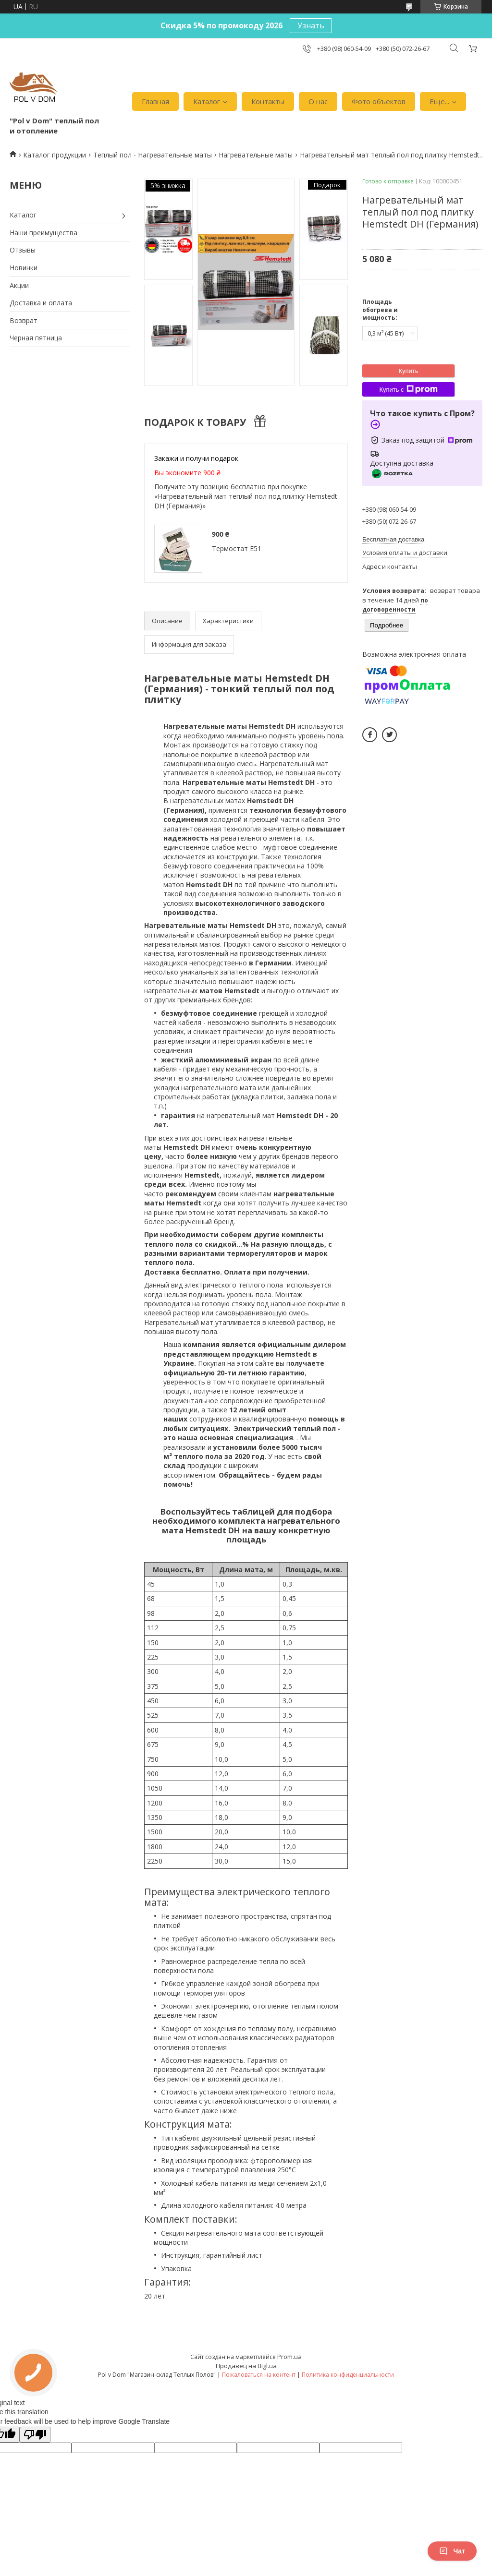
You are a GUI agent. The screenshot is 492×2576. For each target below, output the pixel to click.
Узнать (310, 25)
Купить (408, 370)
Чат (452, 2551)
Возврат (23, 320)
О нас (318, 101)
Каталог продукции (54, 154)
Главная (155, 101)
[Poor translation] (35, 2435)
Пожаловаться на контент (258, 2375)
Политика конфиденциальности (348, 2375)
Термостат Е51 (236, 548)
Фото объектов (379, 101)
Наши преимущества (43, 232)
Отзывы (23, 249)
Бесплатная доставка (393, 539)
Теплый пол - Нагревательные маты (152, 154)
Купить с (408, 389)
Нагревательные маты (256, 154)
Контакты (267, 101)
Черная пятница (36, 337)
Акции (19, 285)
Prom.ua (289, 2356)
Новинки (23, 267)
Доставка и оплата (41, 302)
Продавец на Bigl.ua (246, 2365)
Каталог (206, 101)
